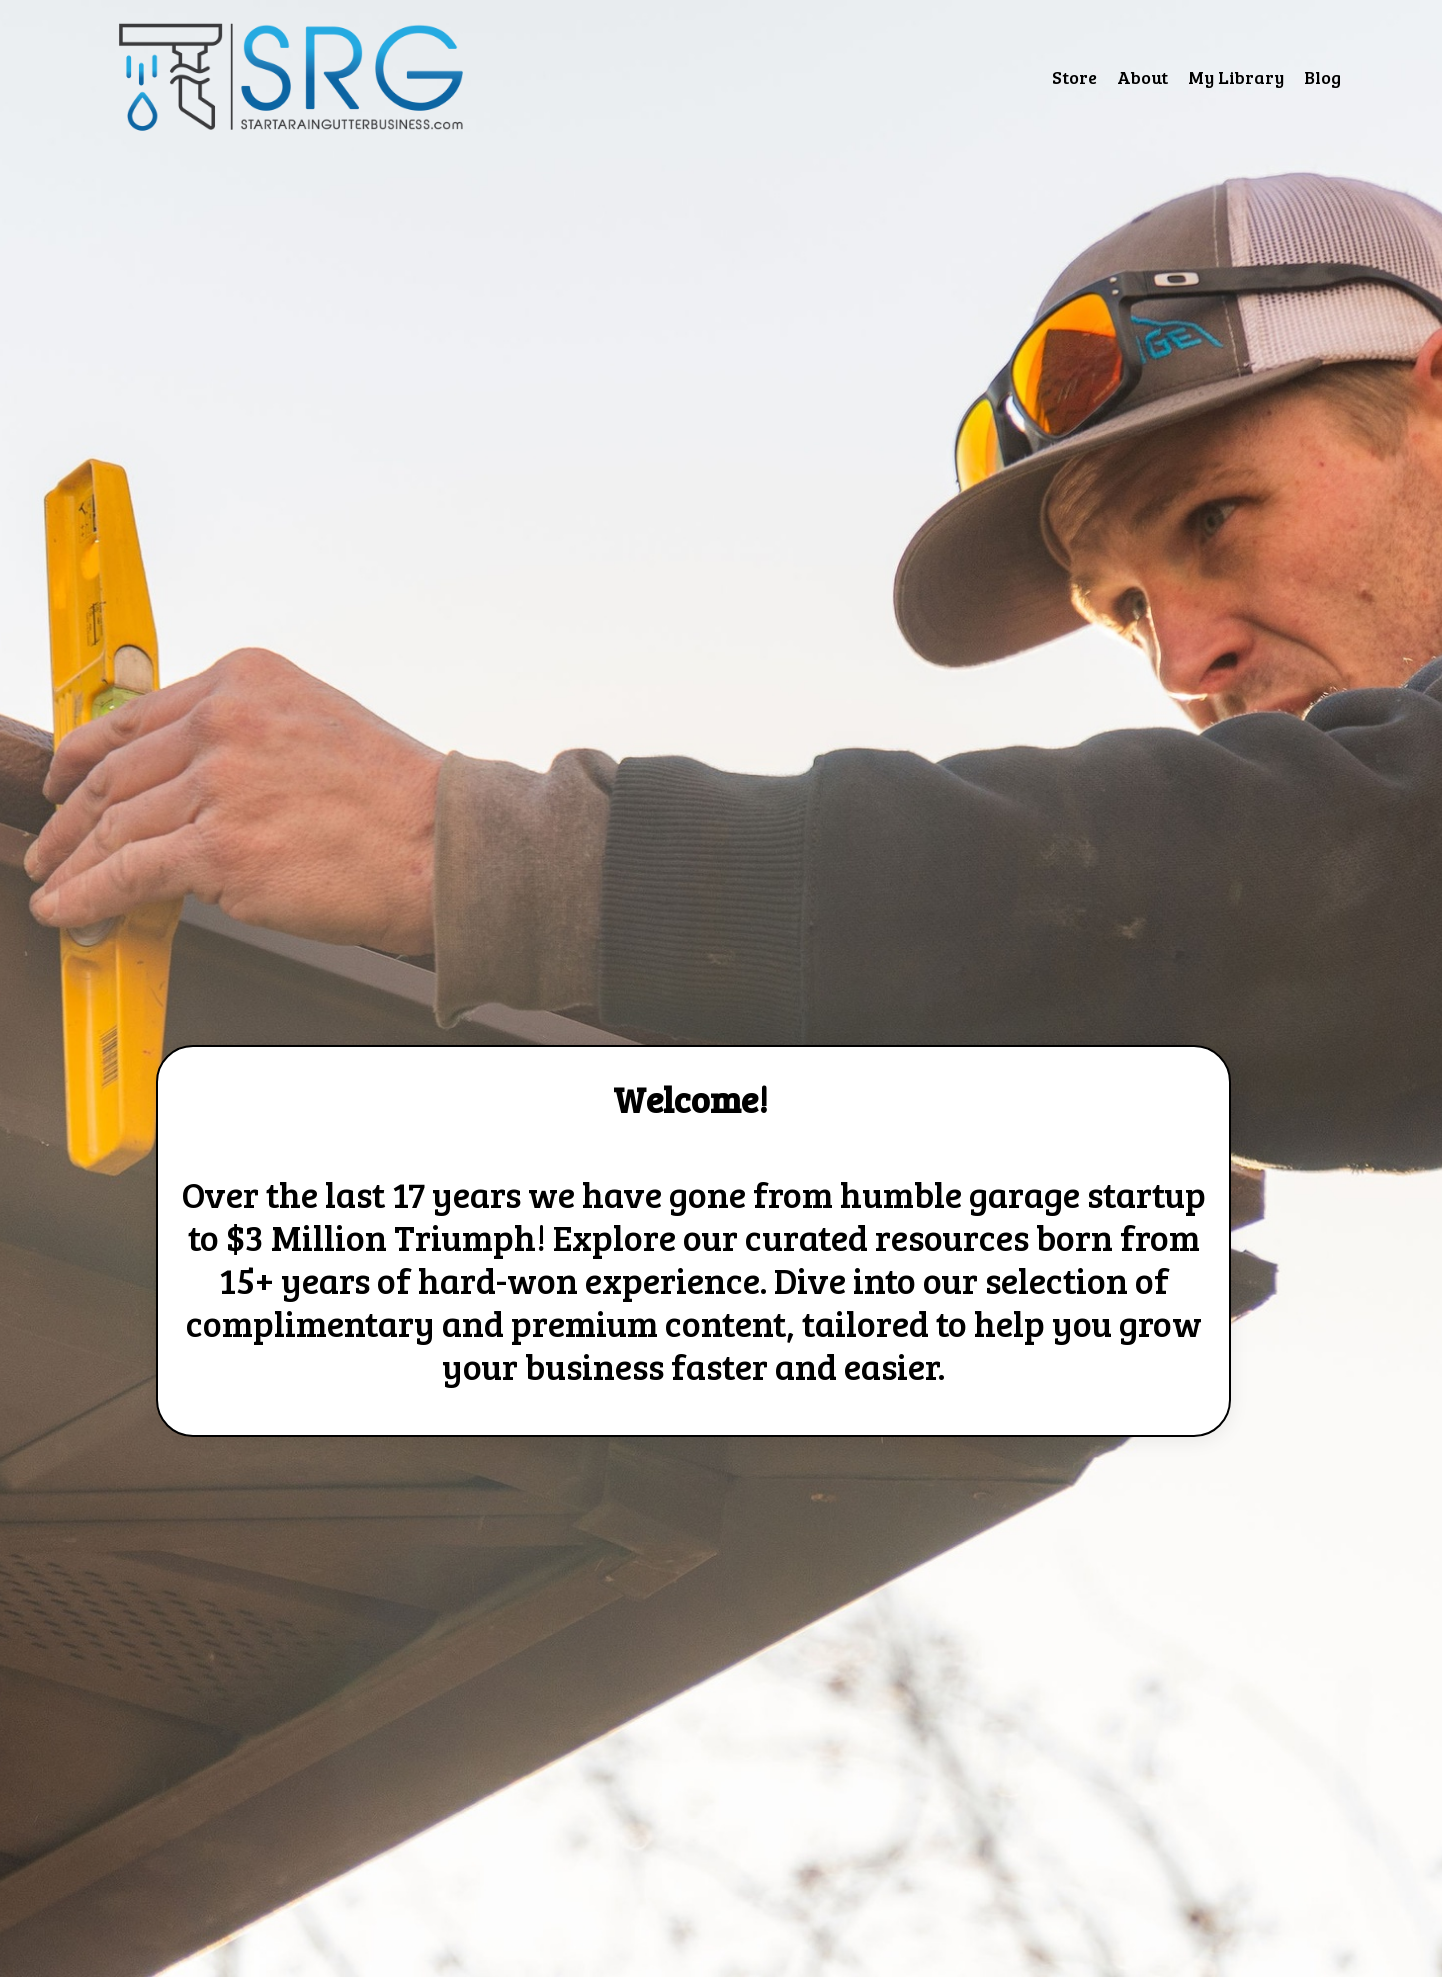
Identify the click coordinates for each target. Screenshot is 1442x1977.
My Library (1236, 77)
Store (1074, 77)
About (1142, 77)
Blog (1322, 77)
